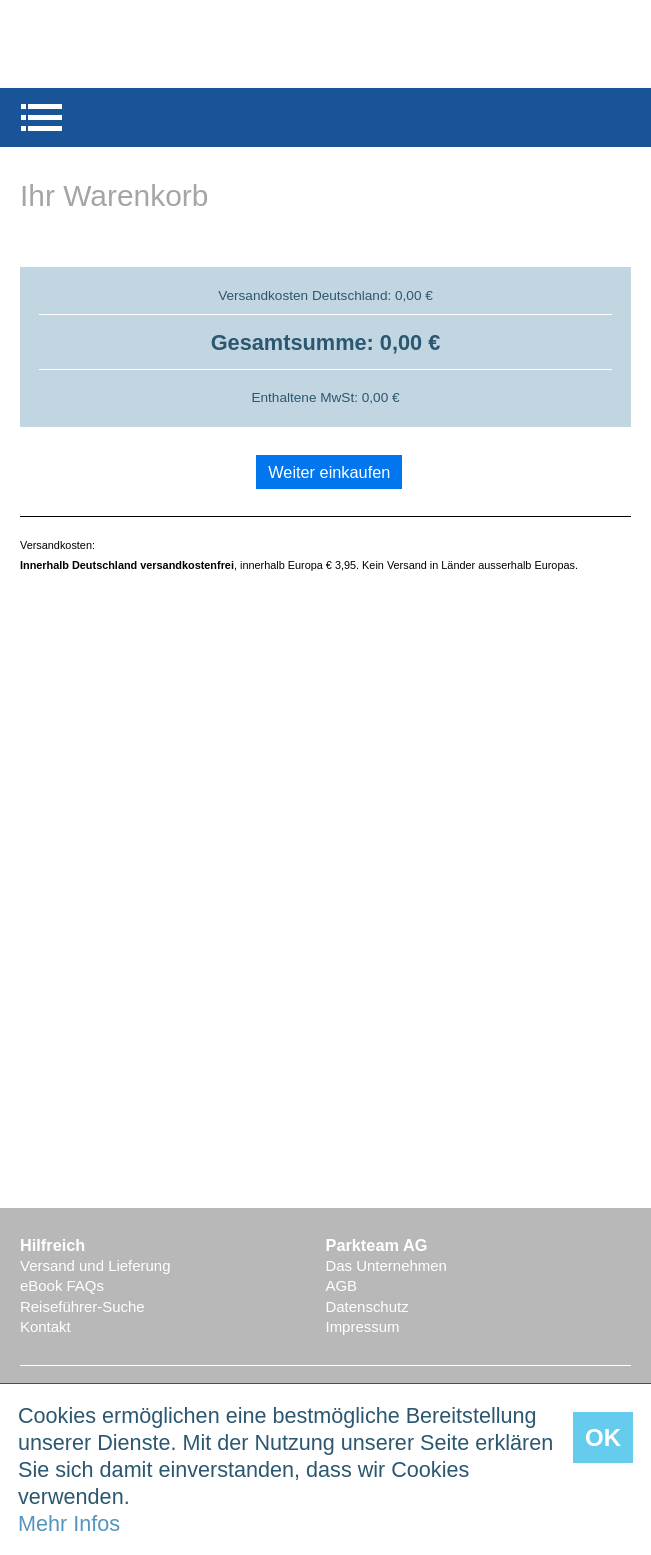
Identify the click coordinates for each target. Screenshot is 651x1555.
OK (603, 1437)
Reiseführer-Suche (82, 1306)
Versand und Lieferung (95, 1265)
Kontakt (45, 1326)
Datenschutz (367, 1306)
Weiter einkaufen (329, 472)
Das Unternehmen (386, 1265)
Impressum (363, 1326)
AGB (342, 1285)
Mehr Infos (69, 1523)
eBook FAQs (62, 1285)
